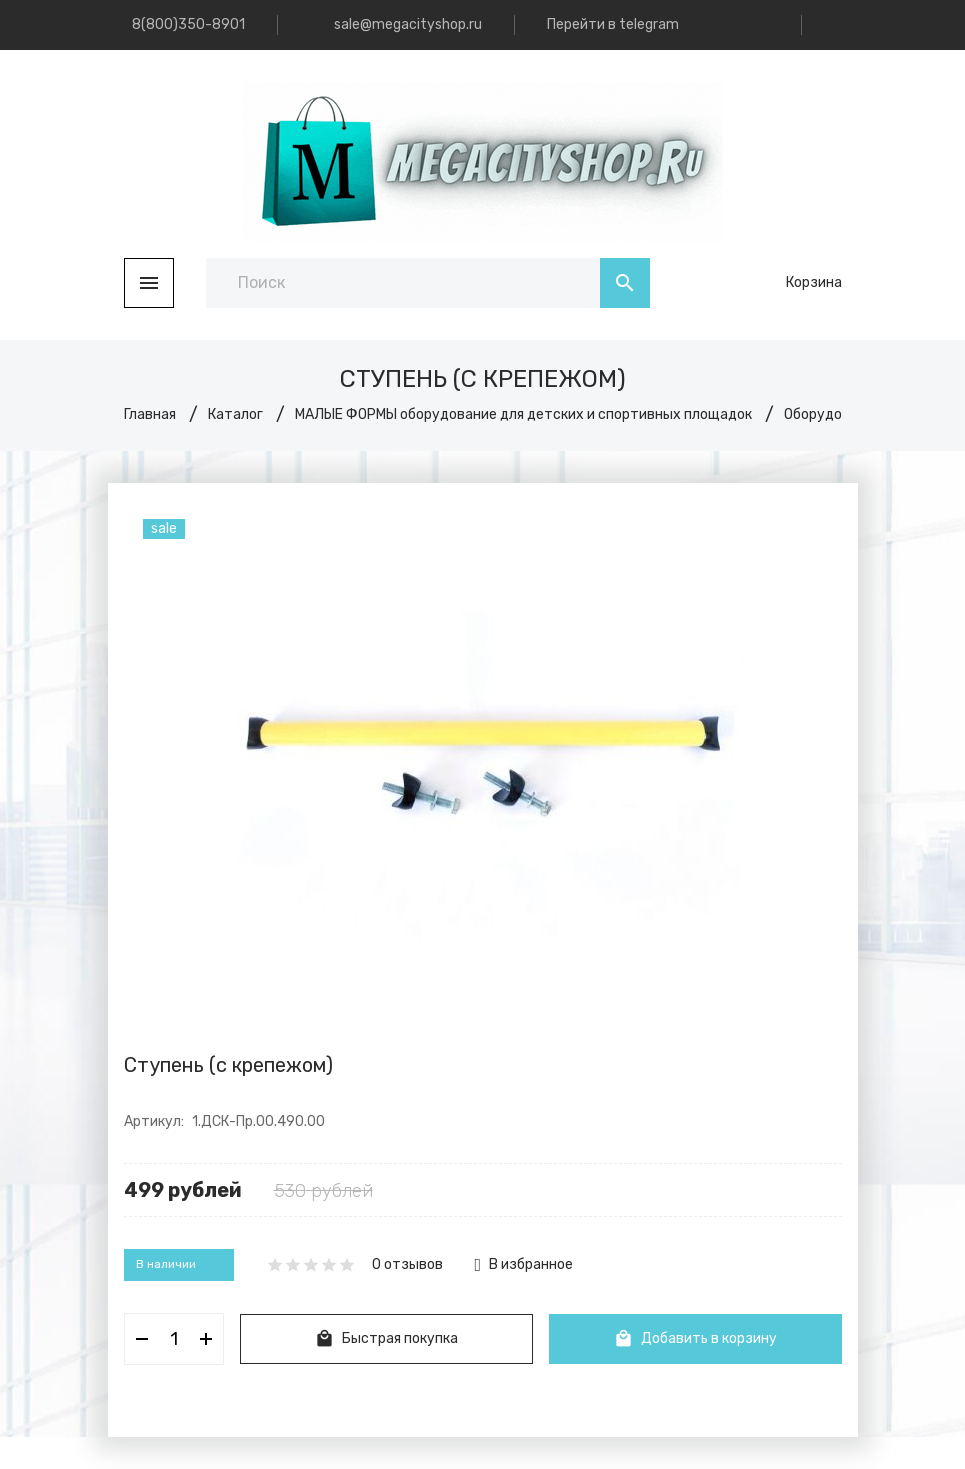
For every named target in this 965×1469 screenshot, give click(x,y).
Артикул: (154, 1121)
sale (164, 528)
